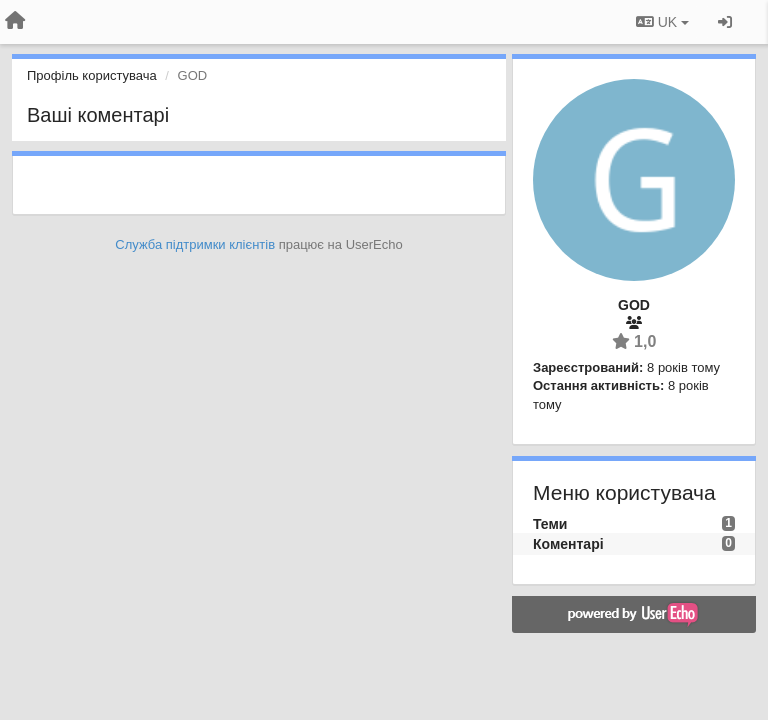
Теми (550, 524)
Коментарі (568, 544)
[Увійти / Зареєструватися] (725, 22)
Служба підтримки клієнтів (195, 244)
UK (662, 22)
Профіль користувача (92, 75)
